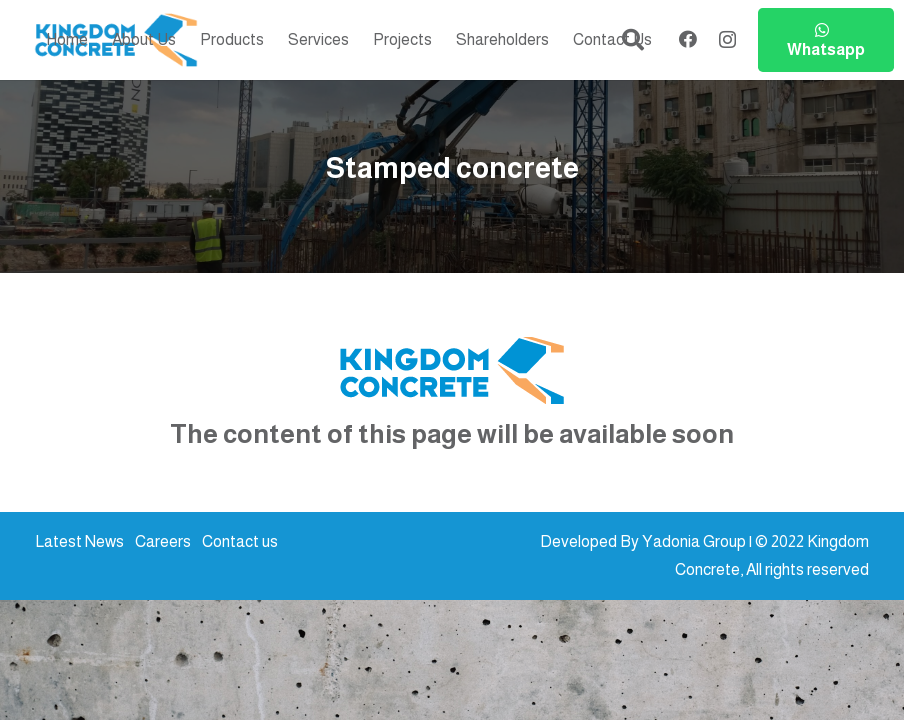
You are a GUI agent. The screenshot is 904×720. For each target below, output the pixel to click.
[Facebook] (688, 39)
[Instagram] (727, 40)
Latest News (79, 541)
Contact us (240, 541)
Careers (163, 541)
